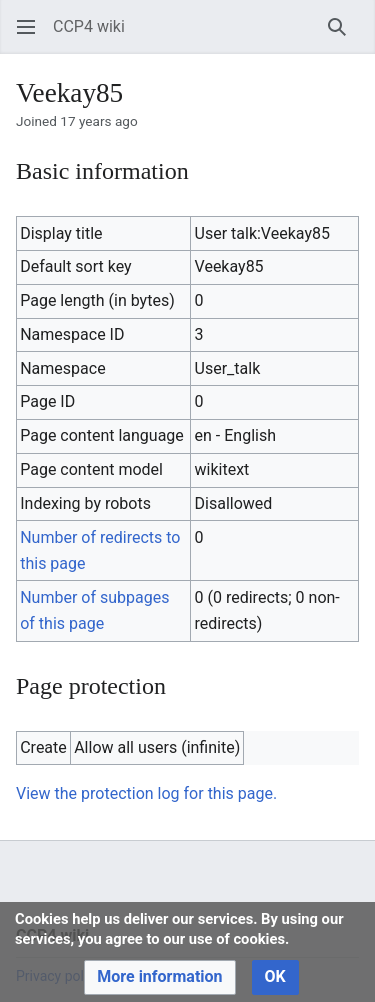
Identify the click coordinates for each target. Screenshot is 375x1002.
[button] (26, 27)
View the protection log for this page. (146, 793)
